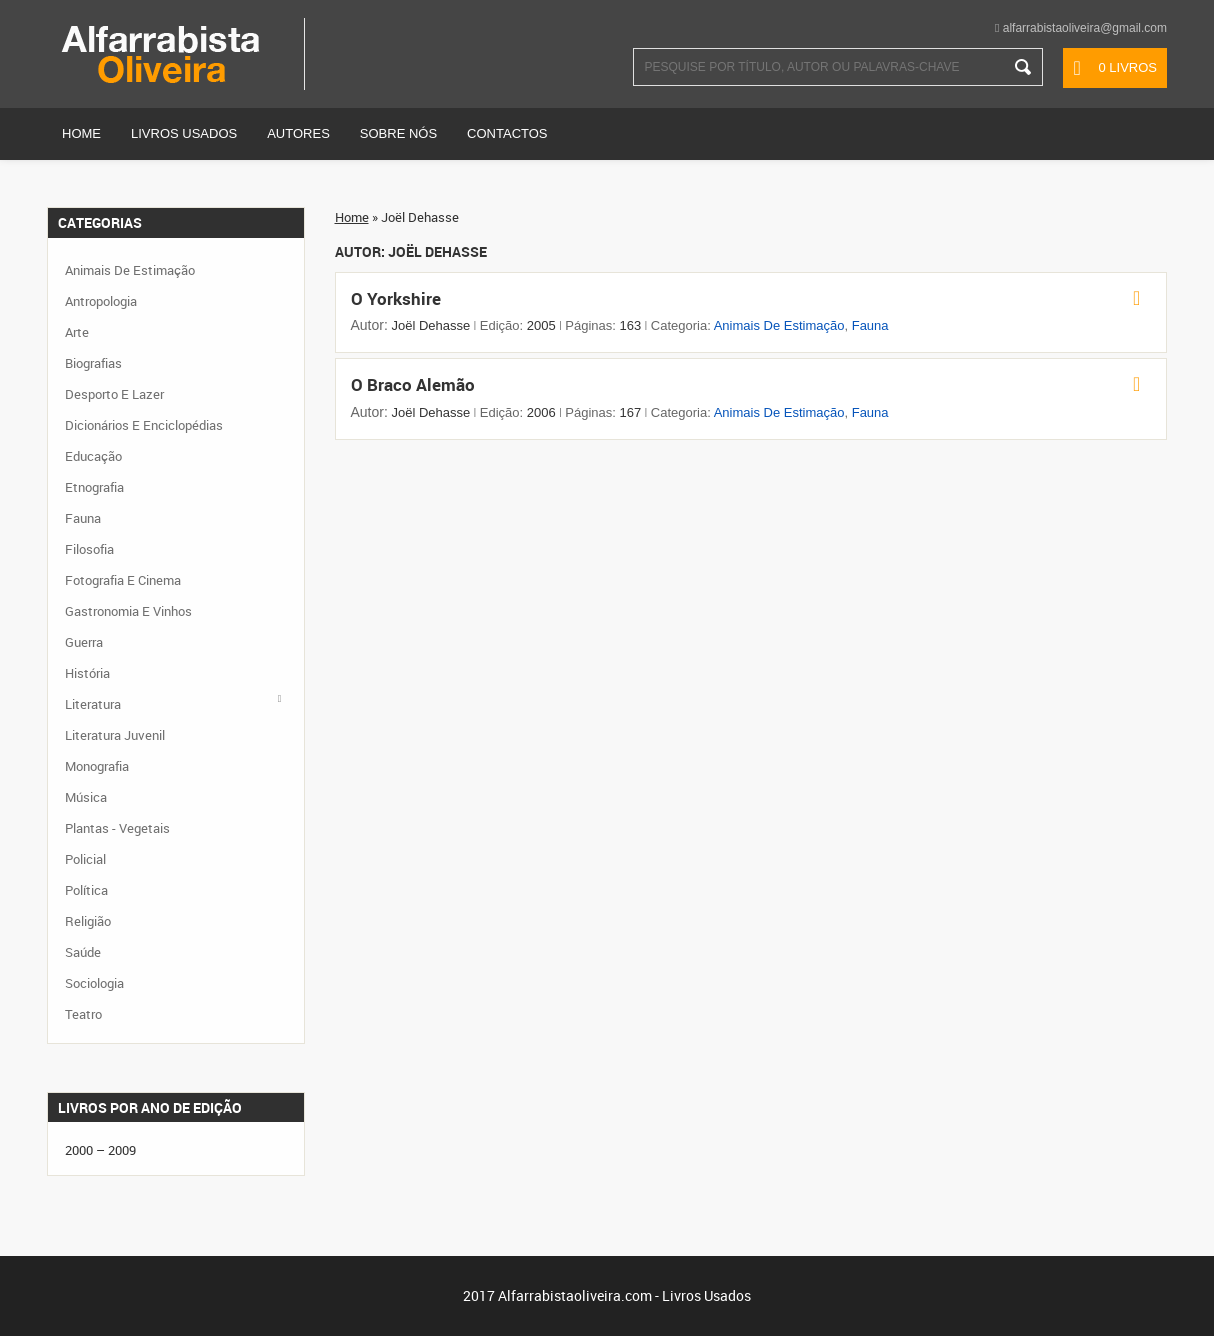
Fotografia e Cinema (123, 580)
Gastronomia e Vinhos (128, 611)
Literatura (93, 704)
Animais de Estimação (779, 325)
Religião (88, 921)
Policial (85, 859)
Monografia (97, 766)
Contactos (507, 133)
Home (81, 133)
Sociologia (94, 983)
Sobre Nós (398, 133)
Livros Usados (184, 133)
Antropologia (101, 301)
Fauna (870, 325)
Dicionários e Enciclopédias (144, 425)
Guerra (84, 642)
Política (86, 890)
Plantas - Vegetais (117, 828)
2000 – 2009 (100, 1150)
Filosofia (89, 549)
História (87, 673)
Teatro (83, 1014)
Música (86, 797)
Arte (77, 332)
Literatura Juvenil (115, 735)
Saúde (83, 952)
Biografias (93, 363)
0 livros (1127, 67)
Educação (93, 456)
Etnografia (94, 487)
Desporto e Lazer (114, 394)
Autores (298, 133)
